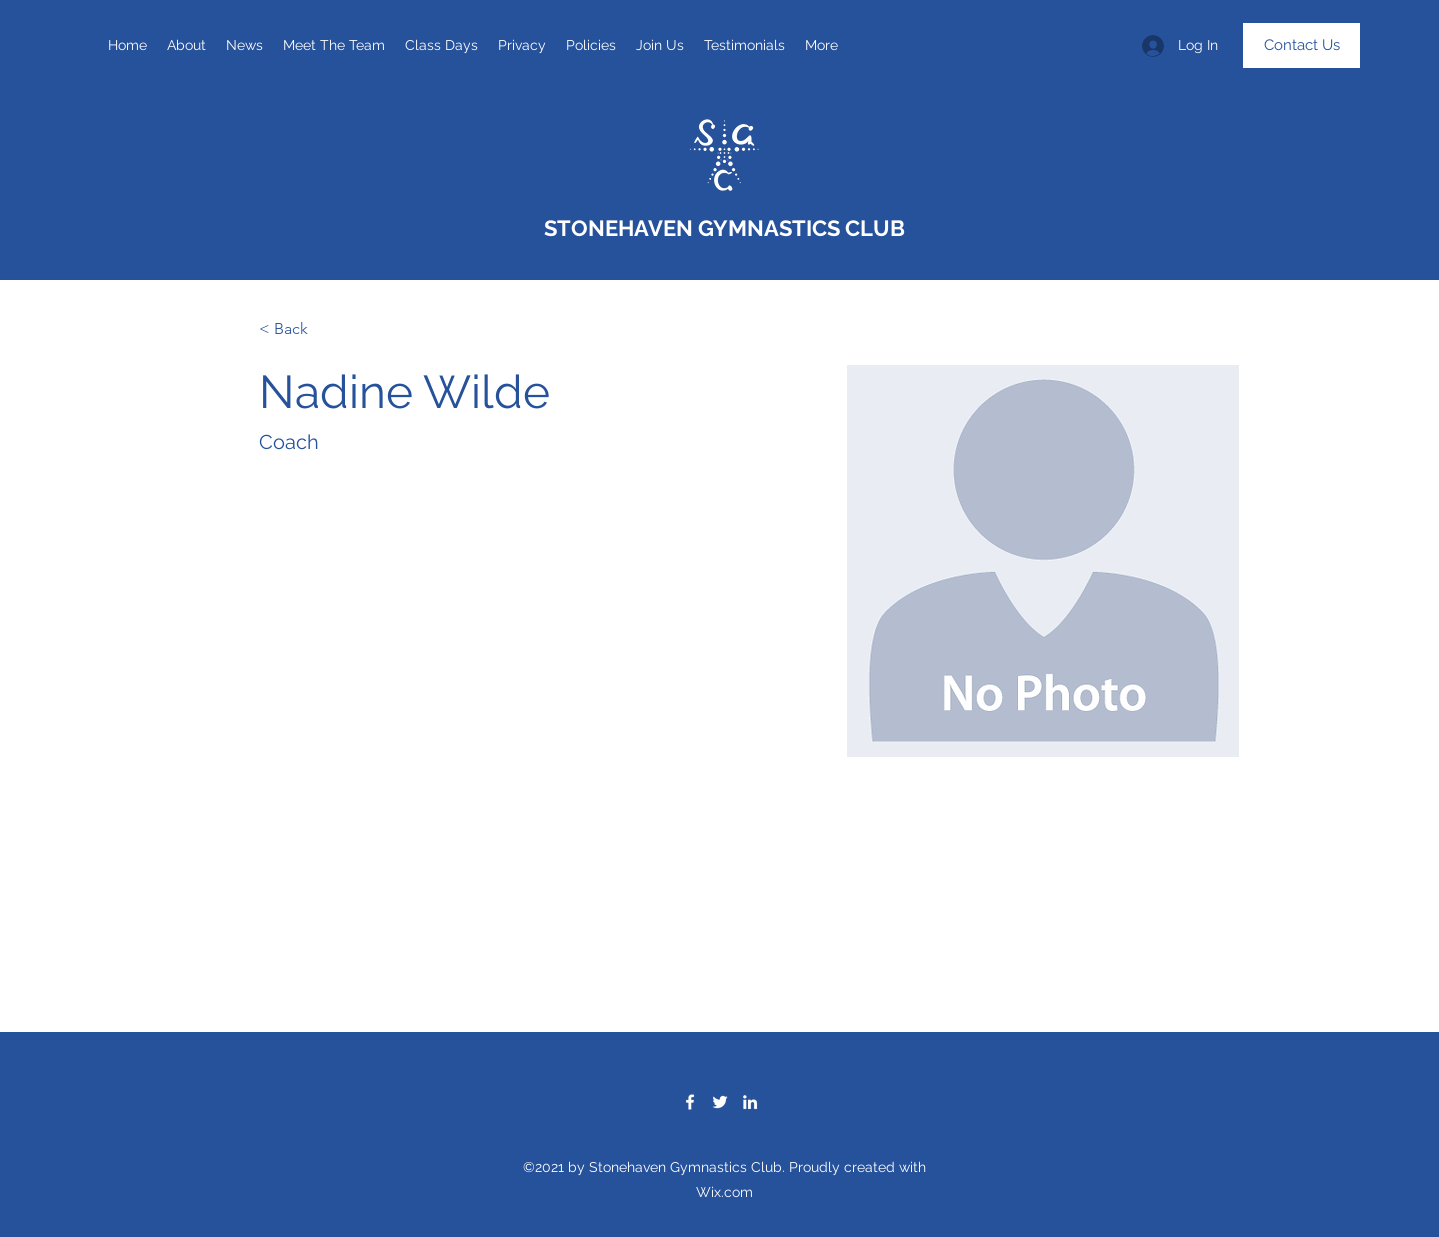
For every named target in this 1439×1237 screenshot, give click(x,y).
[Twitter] (720, 1102)
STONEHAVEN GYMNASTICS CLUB (724, 228)
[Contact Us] (1301, 45)
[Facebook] (690, 1102)
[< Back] (298, 329)
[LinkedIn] (750, 1102)
